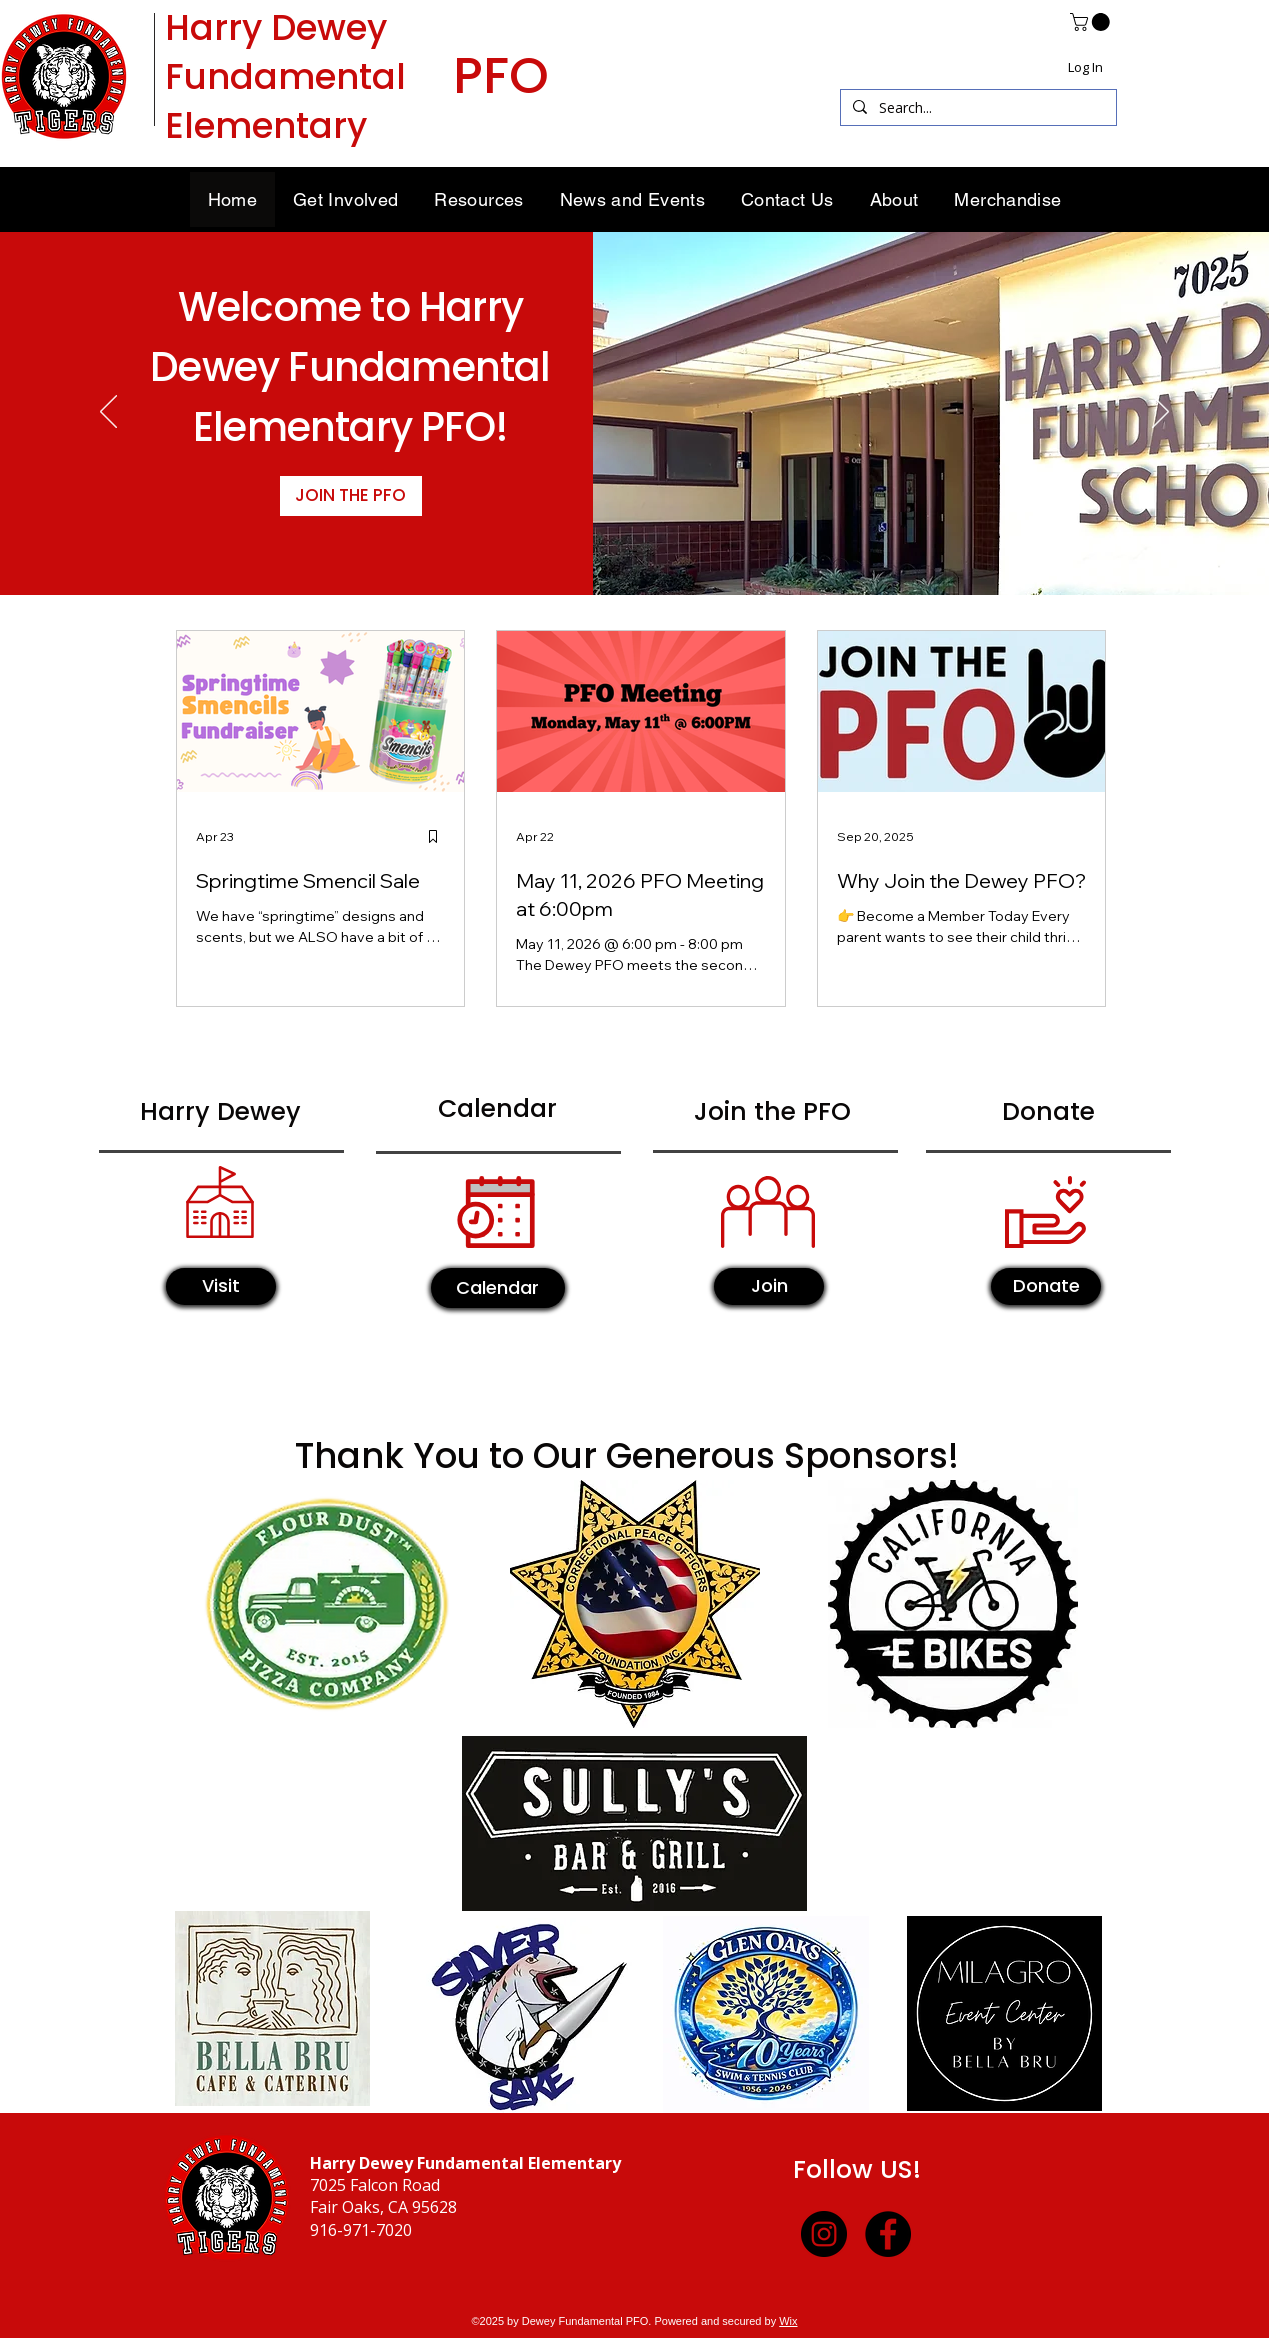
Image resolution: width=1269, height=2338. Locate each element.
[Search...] (976, 108)
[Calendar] (498, 1288)
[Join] (769, 1286)
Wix (788, 2321)
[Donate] (1046, 1286)
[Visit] (221, 1286)
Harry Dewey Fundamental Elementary (285, 76)
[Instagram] (824, 2234)
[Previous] (108, 413)
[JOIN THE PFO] (351, 496)
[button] (1092, 22)
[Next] (1160, 413)
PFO (501, 76)
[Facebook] (888, 2234)
